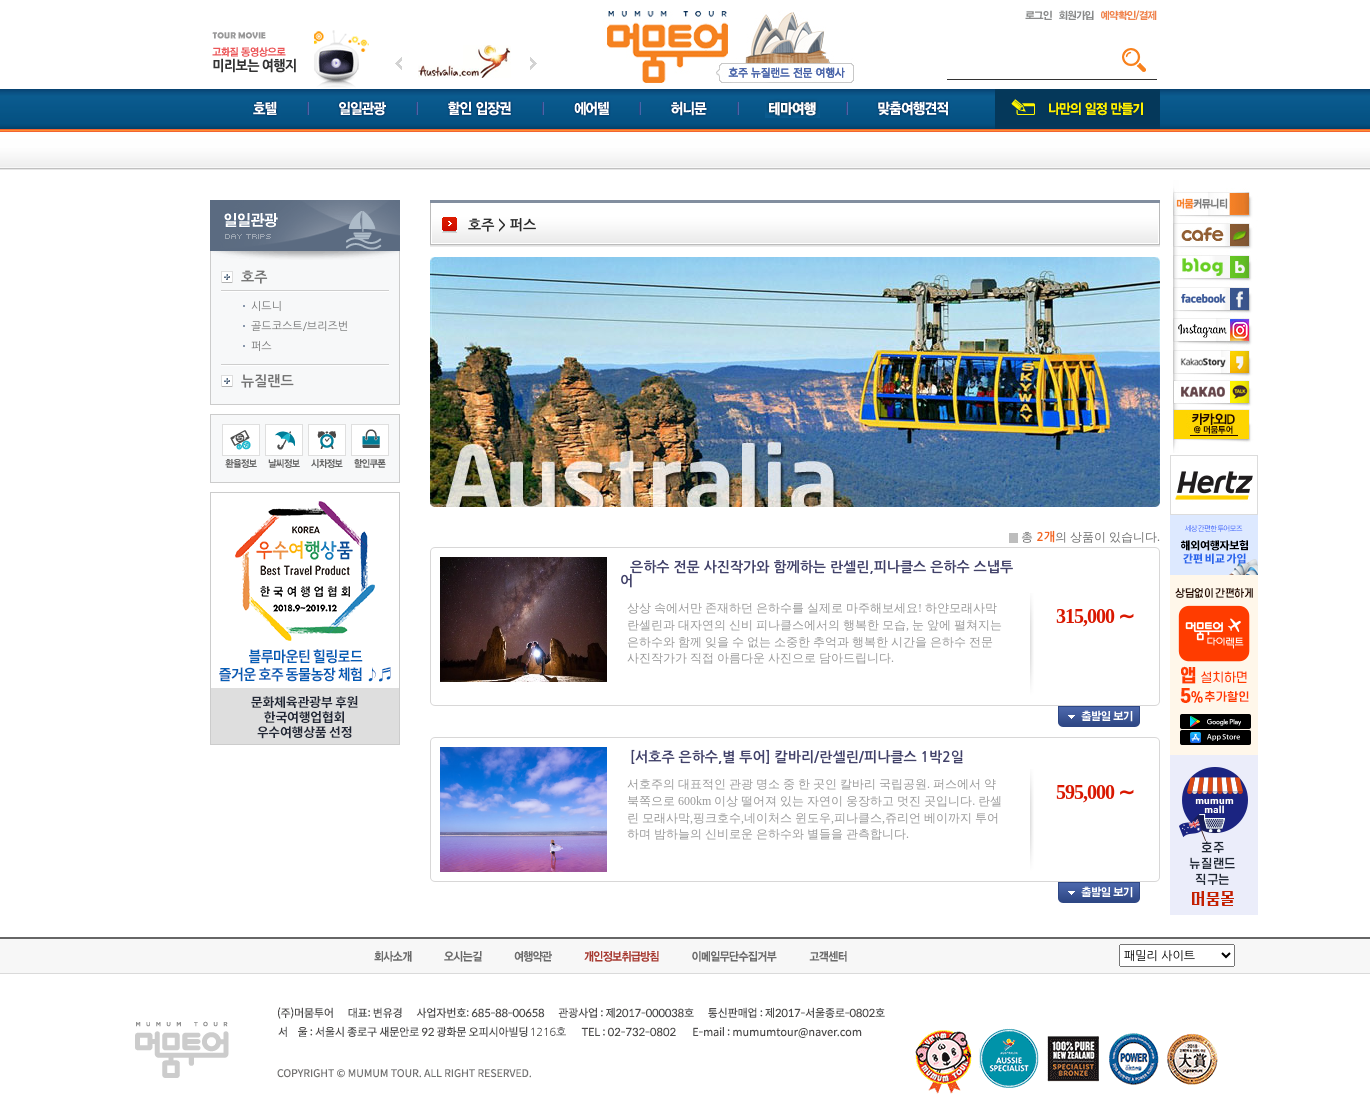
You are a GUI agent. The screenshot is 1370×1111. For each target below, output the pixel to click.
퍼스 (261, 346)
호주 (254, 277)
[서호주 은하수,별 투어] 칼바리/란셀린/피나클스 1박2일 (797, 757)
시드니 (266, 306)
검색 (1134, 60)
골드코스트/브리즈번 (299, 326)
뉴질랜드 (267, 381)
